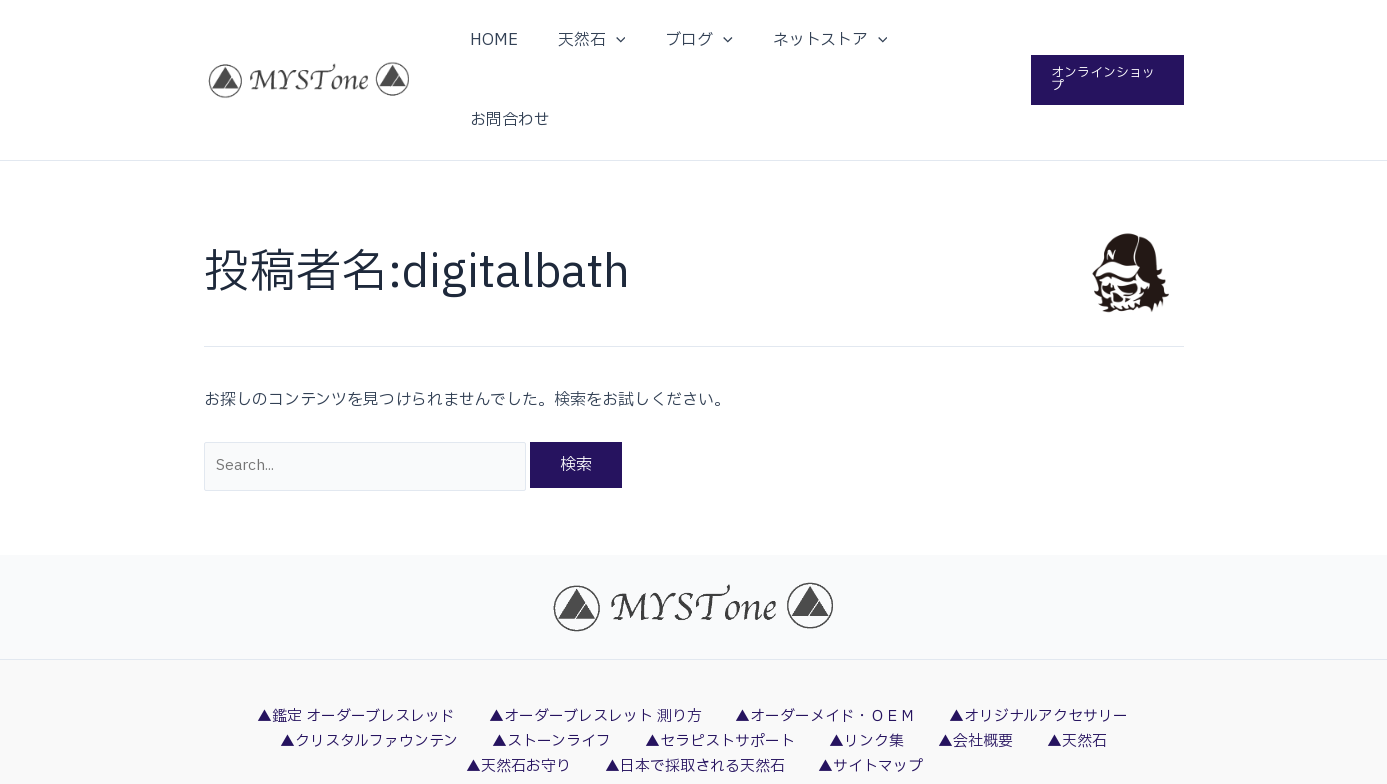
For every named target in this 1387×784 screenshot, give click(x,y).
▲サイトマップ (802, 695)
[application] (623, 40)
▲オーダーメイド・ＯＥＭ (821, 642)
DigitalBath (819, 769)
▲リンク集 (804, 668)
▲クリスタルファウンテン (334, 668)
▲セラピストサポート (668, 668)
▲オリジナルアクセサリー (1028, 642)
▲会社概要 (900, 668)
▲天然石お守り (1092, 668)
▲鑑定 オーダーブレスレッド (360, 642)
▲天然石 (988, 668)
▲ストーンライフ (508, 668)
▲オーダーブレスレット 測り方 (595, 642)
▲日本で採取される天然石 (634, 695)
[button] (1105, 40)
